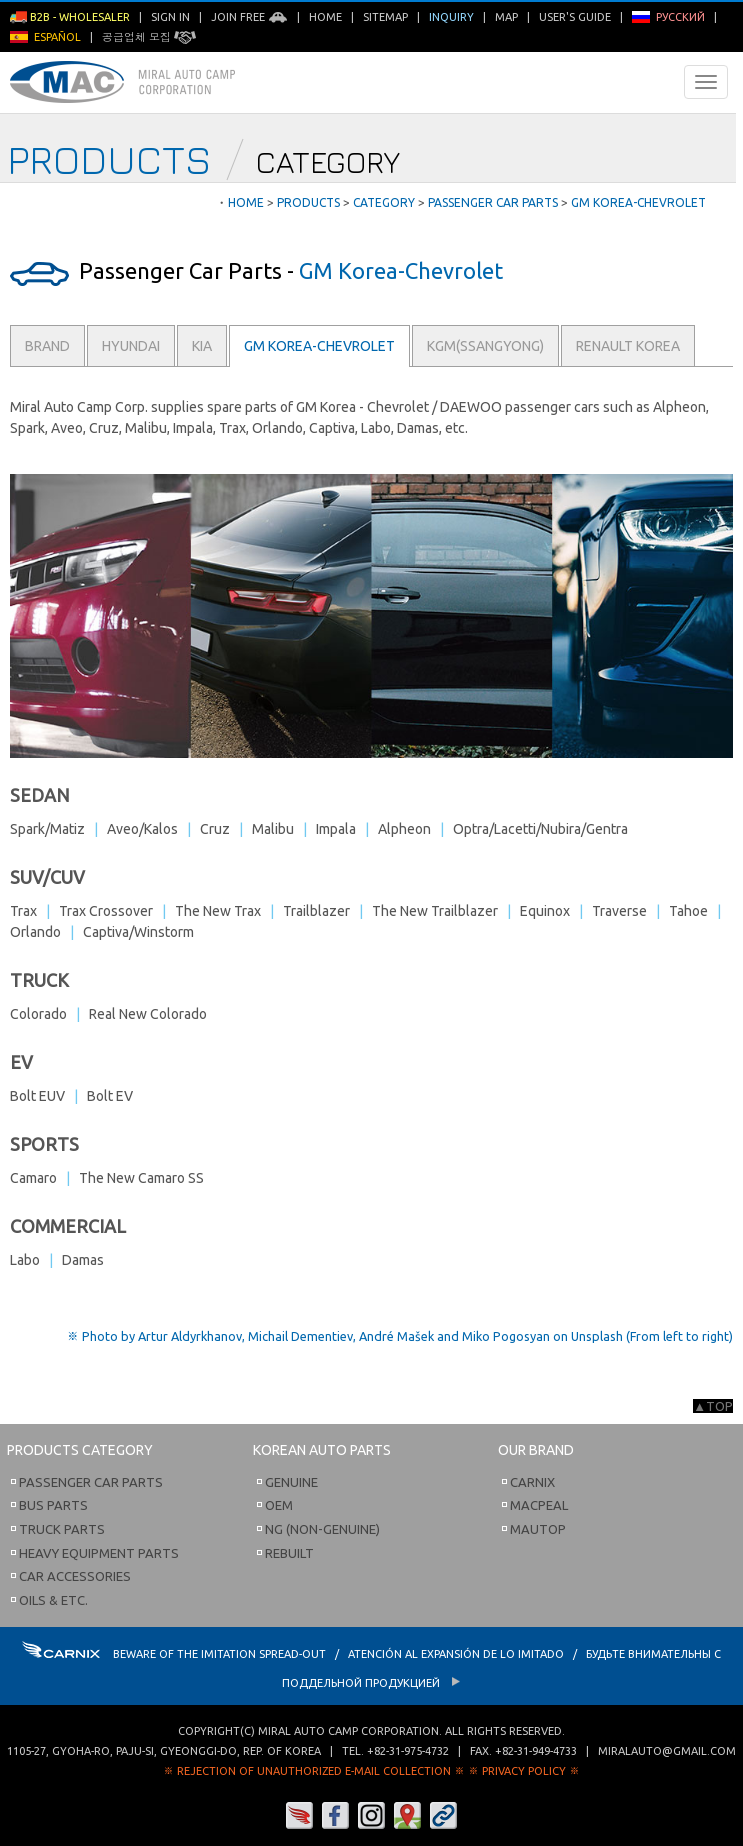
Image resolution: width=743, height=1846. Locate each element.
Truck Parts (62, 1529)
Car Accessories (75, 1576)
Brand (47, 346)
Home (325, 17)
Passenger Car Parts (91, 1482)
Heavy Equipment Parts (99, 1553)
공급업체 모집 (149, 37)
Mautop (538, 1529)
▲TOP (713, 1406)
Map (506, 17)
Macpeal (539, 1505)
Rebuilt (289, 1553)
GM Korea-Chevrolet (319, 346)
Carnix (532, 1482)
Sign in (170, 17)
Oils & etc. (53, 1600)
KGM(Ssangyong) (485, 346)
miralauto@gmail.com (667, 1751)
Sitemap (385, 17)
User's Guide (575, 17)
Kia (202, 346)
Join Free (249, 17)
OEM (279, 1505)
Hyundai (131, 346)
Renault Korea (628, 346)
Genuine (291, 1482)
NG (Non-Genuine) (322, 1529)
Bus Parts (53, 1505)
